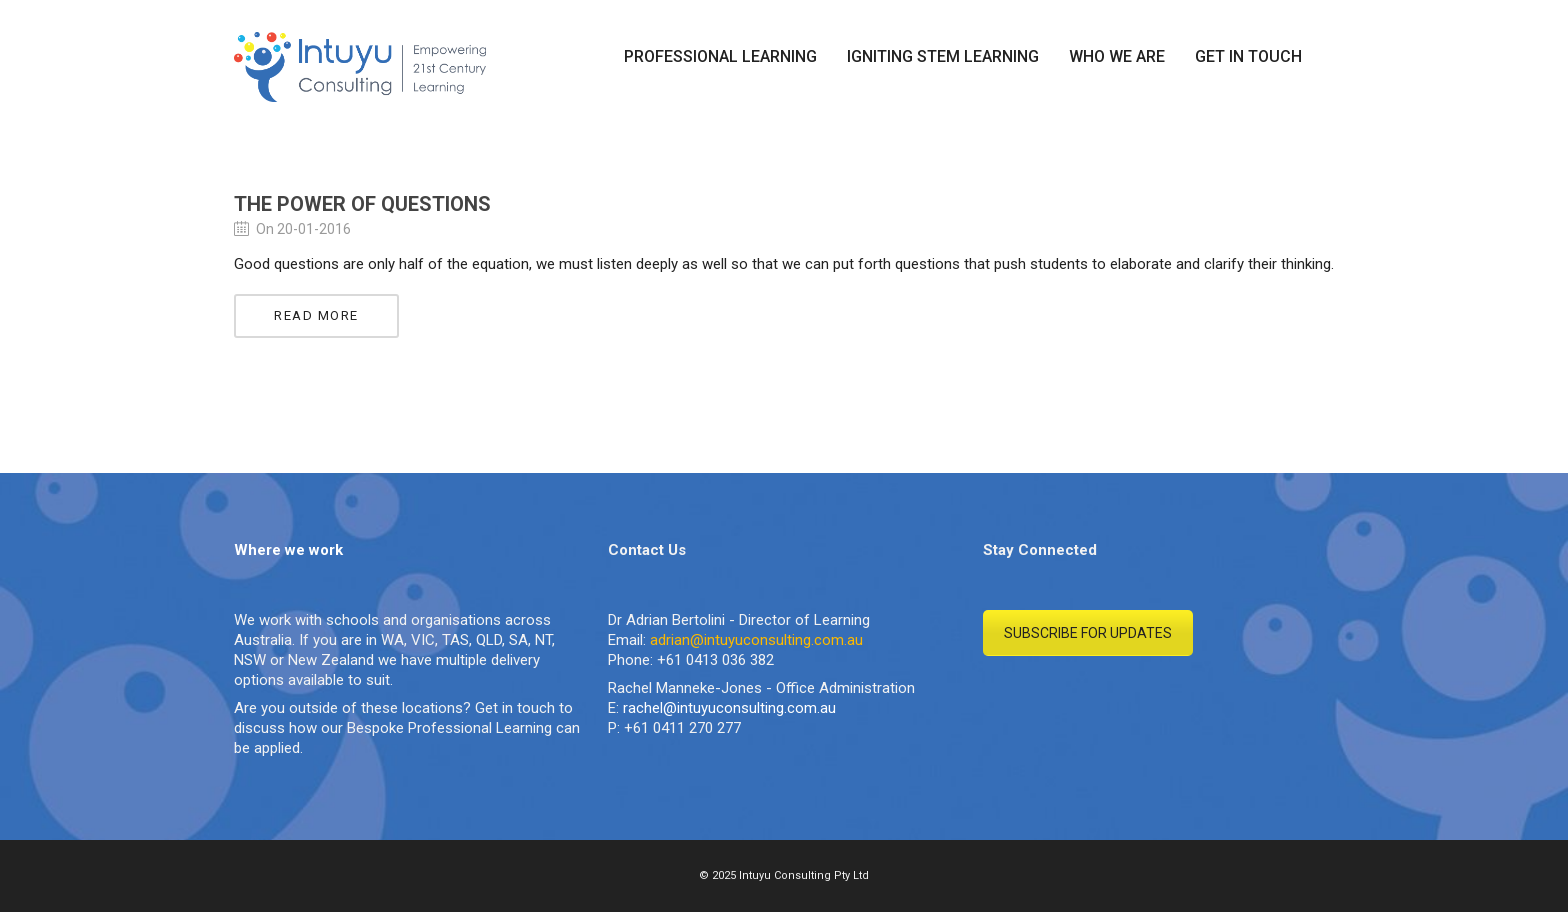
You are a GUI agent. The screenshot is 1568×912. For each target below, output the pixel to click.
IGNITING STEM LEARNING (943, 56)
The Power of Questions (362, 204)
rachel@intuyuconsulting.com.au (729, 708)
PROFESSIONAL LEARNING (720, 56)
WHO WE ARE (1117, 56)
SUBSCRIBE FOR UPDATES (1088, 633)
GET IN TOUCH (1248, 56)
